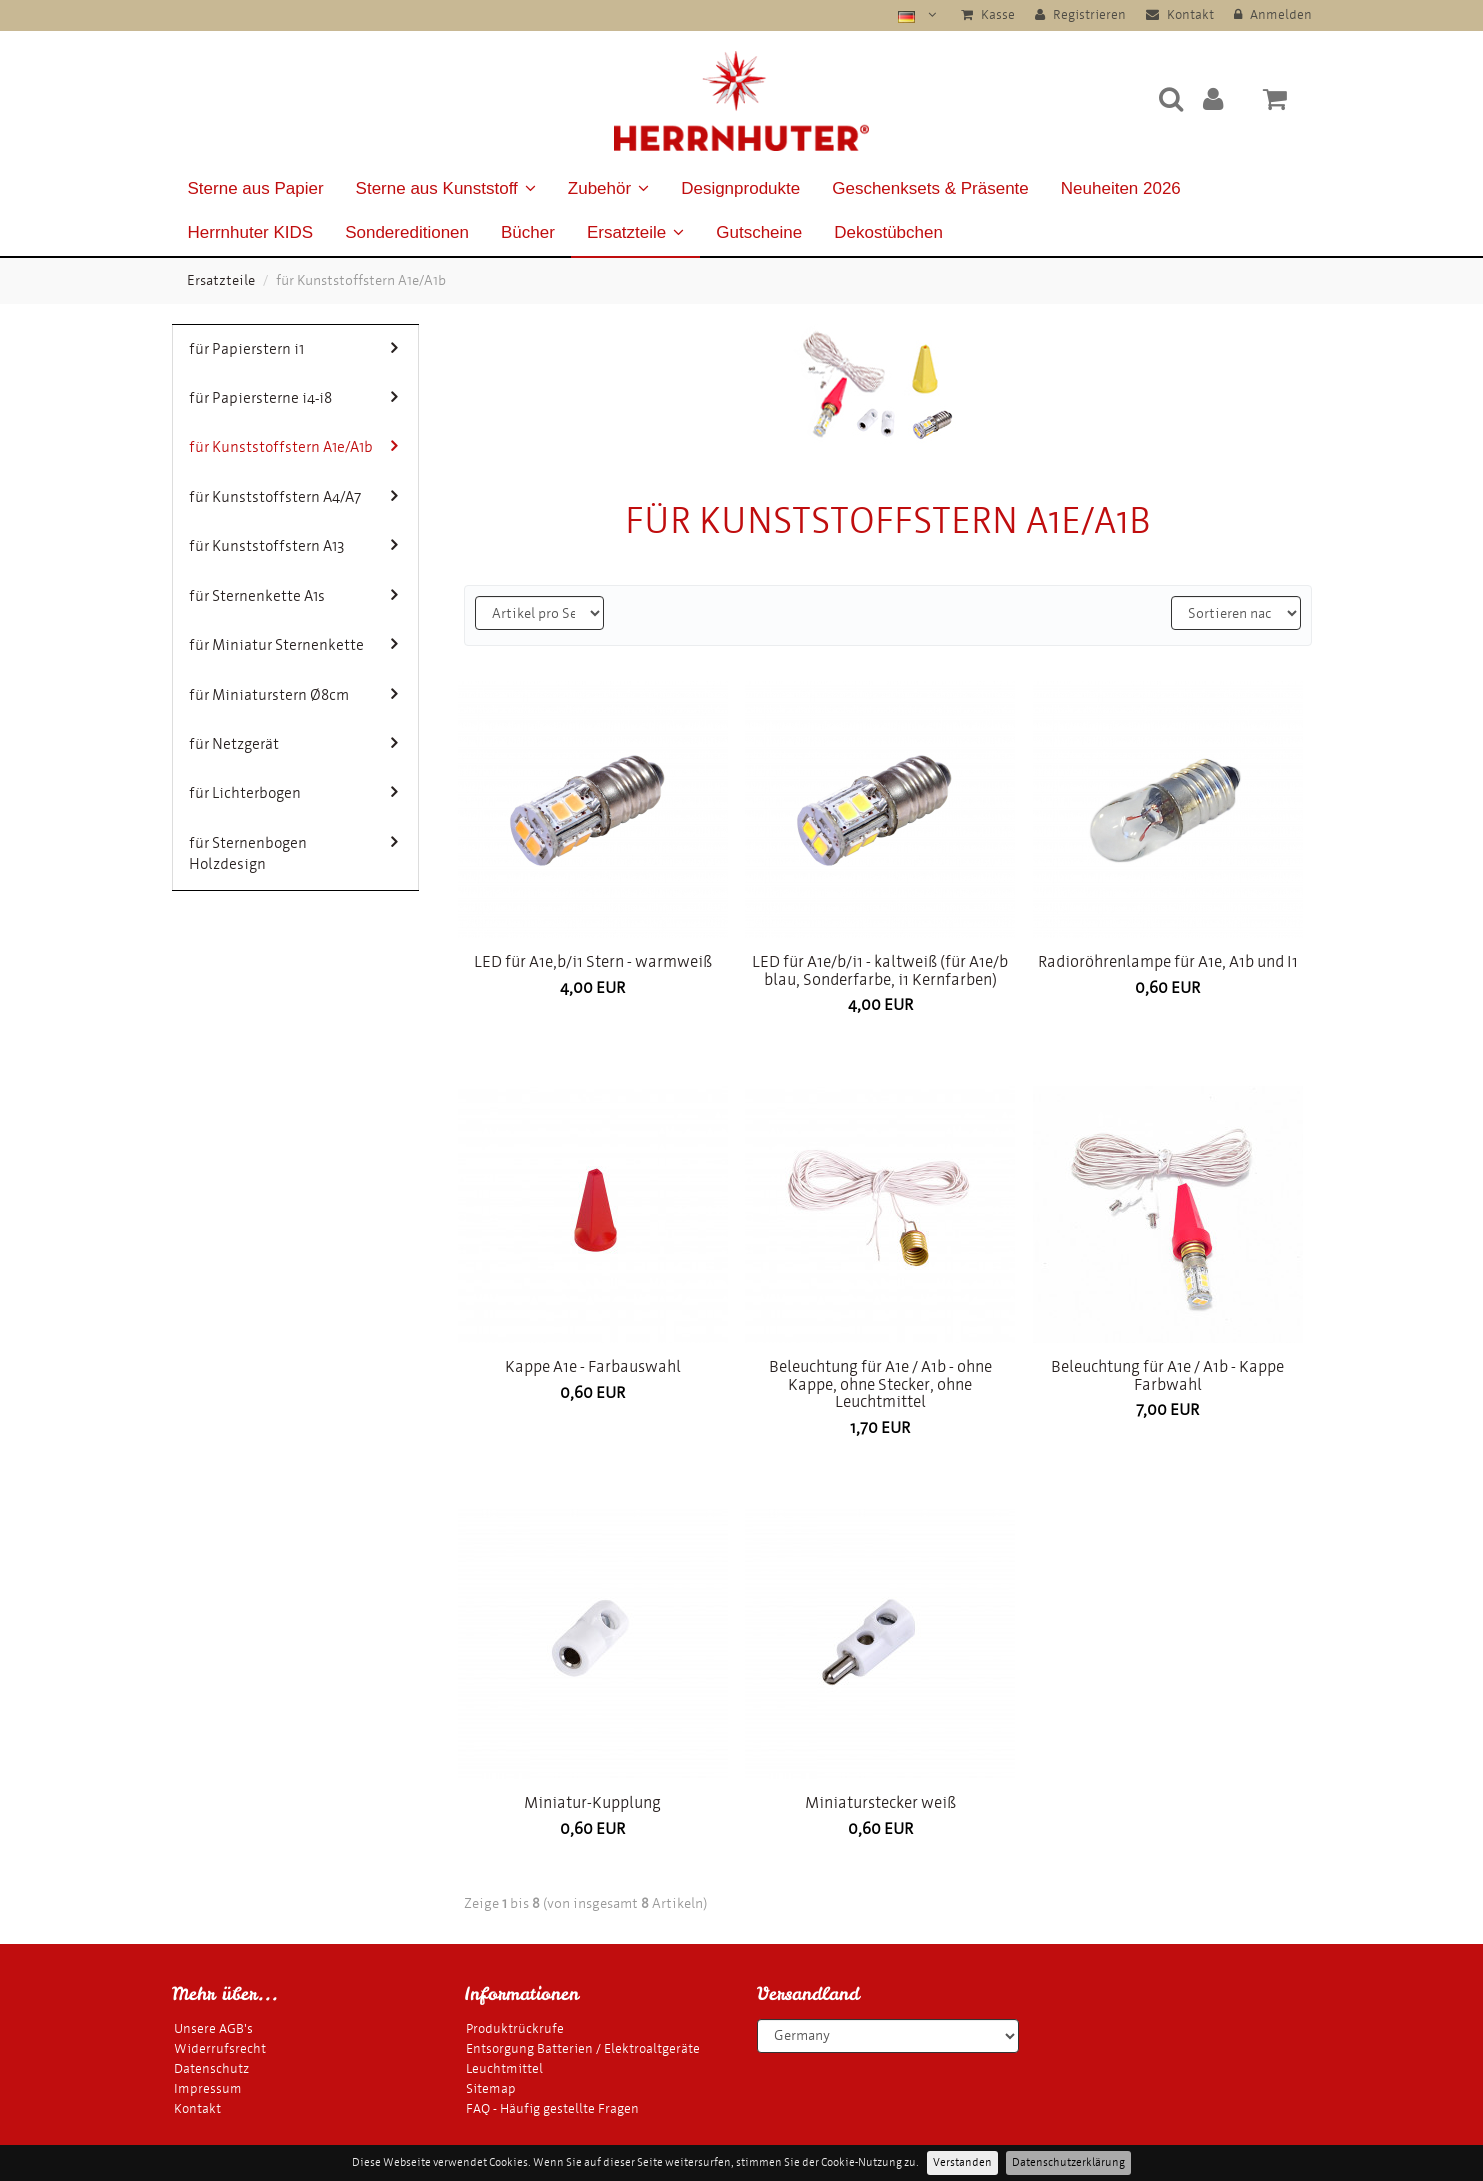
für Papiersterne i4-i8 (293, 397)
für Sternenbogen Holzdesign (293, 853)
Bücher (528, 232)
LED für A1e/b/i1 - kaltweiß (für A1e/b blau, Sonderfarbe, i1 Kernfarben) (880, 970)
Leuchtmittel (504, 2068)
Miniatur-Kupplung (592, 1802)
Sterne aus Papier (256, 188)
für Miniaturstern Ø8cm (293, 694)
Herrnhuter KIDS (251, 232)
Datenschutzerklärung (1068, 2162)
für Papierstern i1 (293, 348)
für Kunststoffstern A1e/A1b (293, 446)
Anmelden (1273, 14)
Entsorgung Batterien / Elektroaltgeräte (583, 2048)
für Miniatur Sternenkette (293, 644)
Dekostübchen (888, 232)
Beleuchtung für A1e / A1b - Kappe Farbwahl (1167, 1375)
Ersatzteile (635, 232)
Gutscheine (759, 232)
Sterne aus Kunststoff (446, 188)
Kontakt (1180, 14)
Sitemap (491, 2088)
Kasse (988, 14)
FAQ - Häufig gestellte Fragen (552, 2108)
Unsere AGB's (213, 2028)
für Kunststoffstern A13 (293, 545)
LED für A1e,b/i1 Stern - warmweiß (593, 961)
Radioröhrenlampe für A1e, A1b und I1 (1168, 961)
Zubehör (608, 188)
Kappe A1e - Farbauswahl (593, 1366)
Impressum (208, 2088)
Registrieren (1080, 14)
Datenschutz (211, 2068)
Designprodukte (740, 188)
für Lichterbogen (293, 792)
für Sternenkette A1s (293, 595)
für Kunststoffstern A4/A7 (293, 496)
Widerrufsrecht (220, 2048)
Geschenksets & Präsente (930, 188)
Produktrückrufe (515, 2028)
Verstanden (962, 2162)
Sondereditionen (407, 232)
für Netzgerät (293, 743)
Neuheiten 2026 (1121, 188)
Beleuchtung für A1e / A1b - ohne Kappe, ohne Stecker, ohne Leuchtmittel (880, 1384)
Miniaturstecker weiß (880, 1802)
